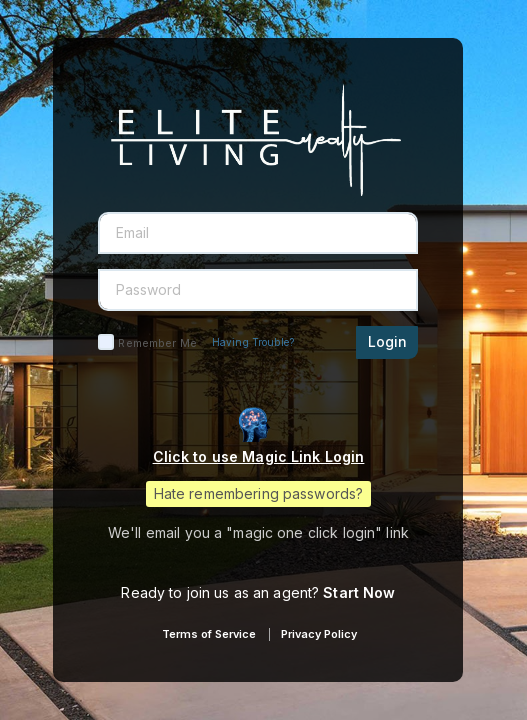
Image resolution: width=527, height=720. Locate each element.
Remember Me (157, 343)
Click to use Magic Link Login (259, 456)
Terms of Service (209, 634)
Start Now (359, 592)
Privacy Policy (319, 634)
